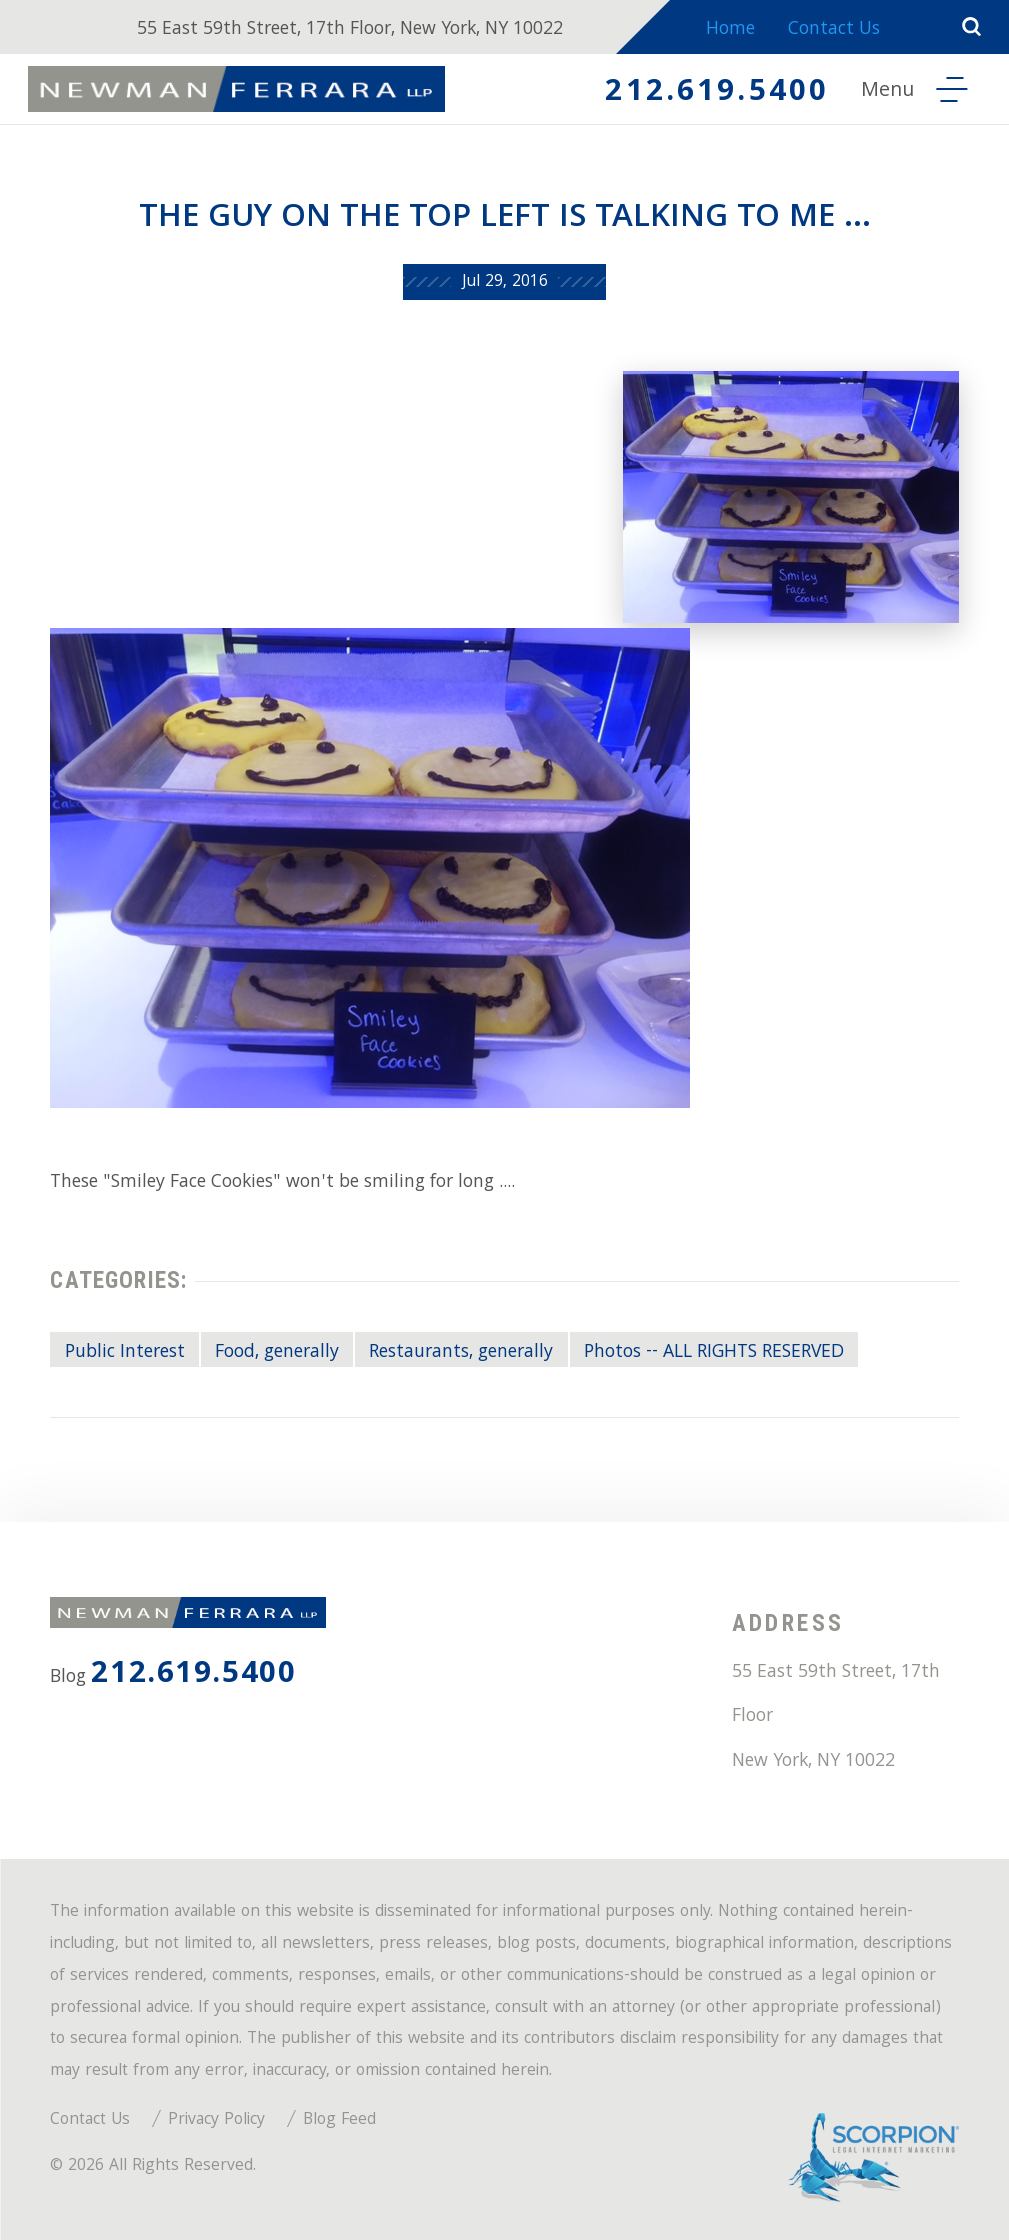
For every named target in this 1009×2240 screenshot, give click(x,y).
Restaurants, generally (461, 1353)
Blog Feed (339, 2121)
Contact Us (834, 30)
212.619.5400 (717, 93)
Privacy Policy (216, 2121)
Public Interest (125, 1353)
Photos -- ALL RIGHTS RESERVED (714, 1353)
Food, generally (277, 1353)
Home (730, 30)
